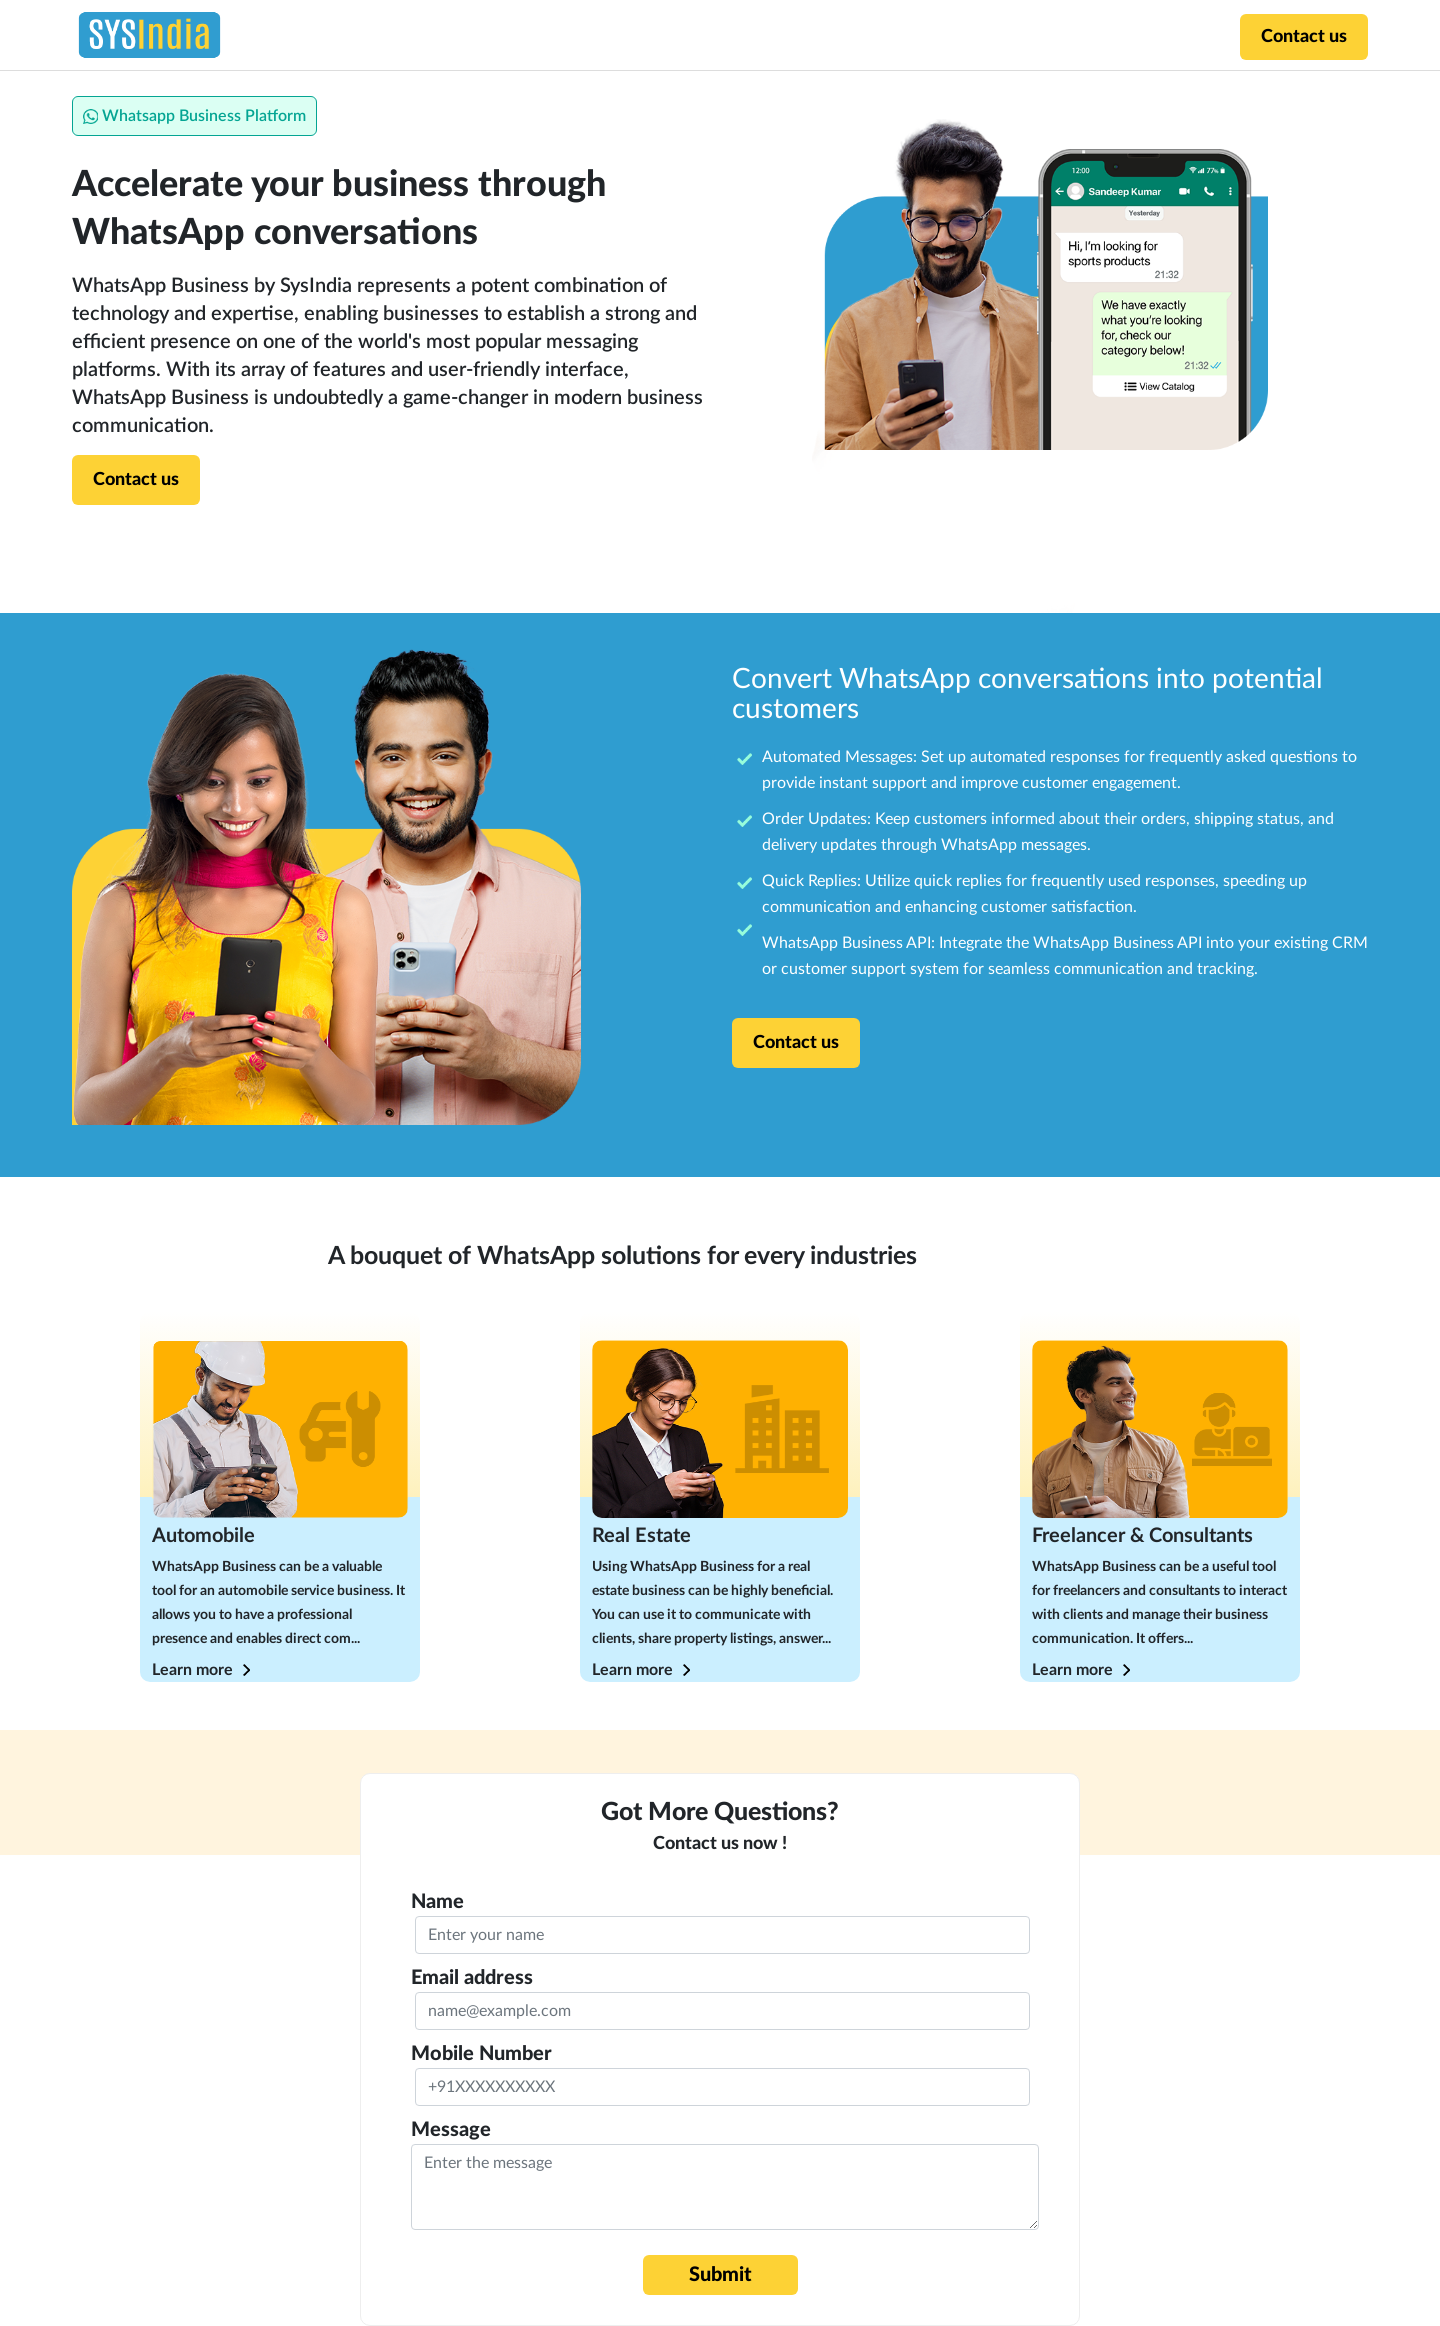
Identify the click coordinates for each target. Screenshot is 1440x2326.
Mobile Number (481, 2054)
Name (437, 1902)
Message (451, 2130)
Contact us (1304, 37)
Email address (472, 1978)
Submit (720, 2275)
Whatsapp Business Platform (194, 116)
